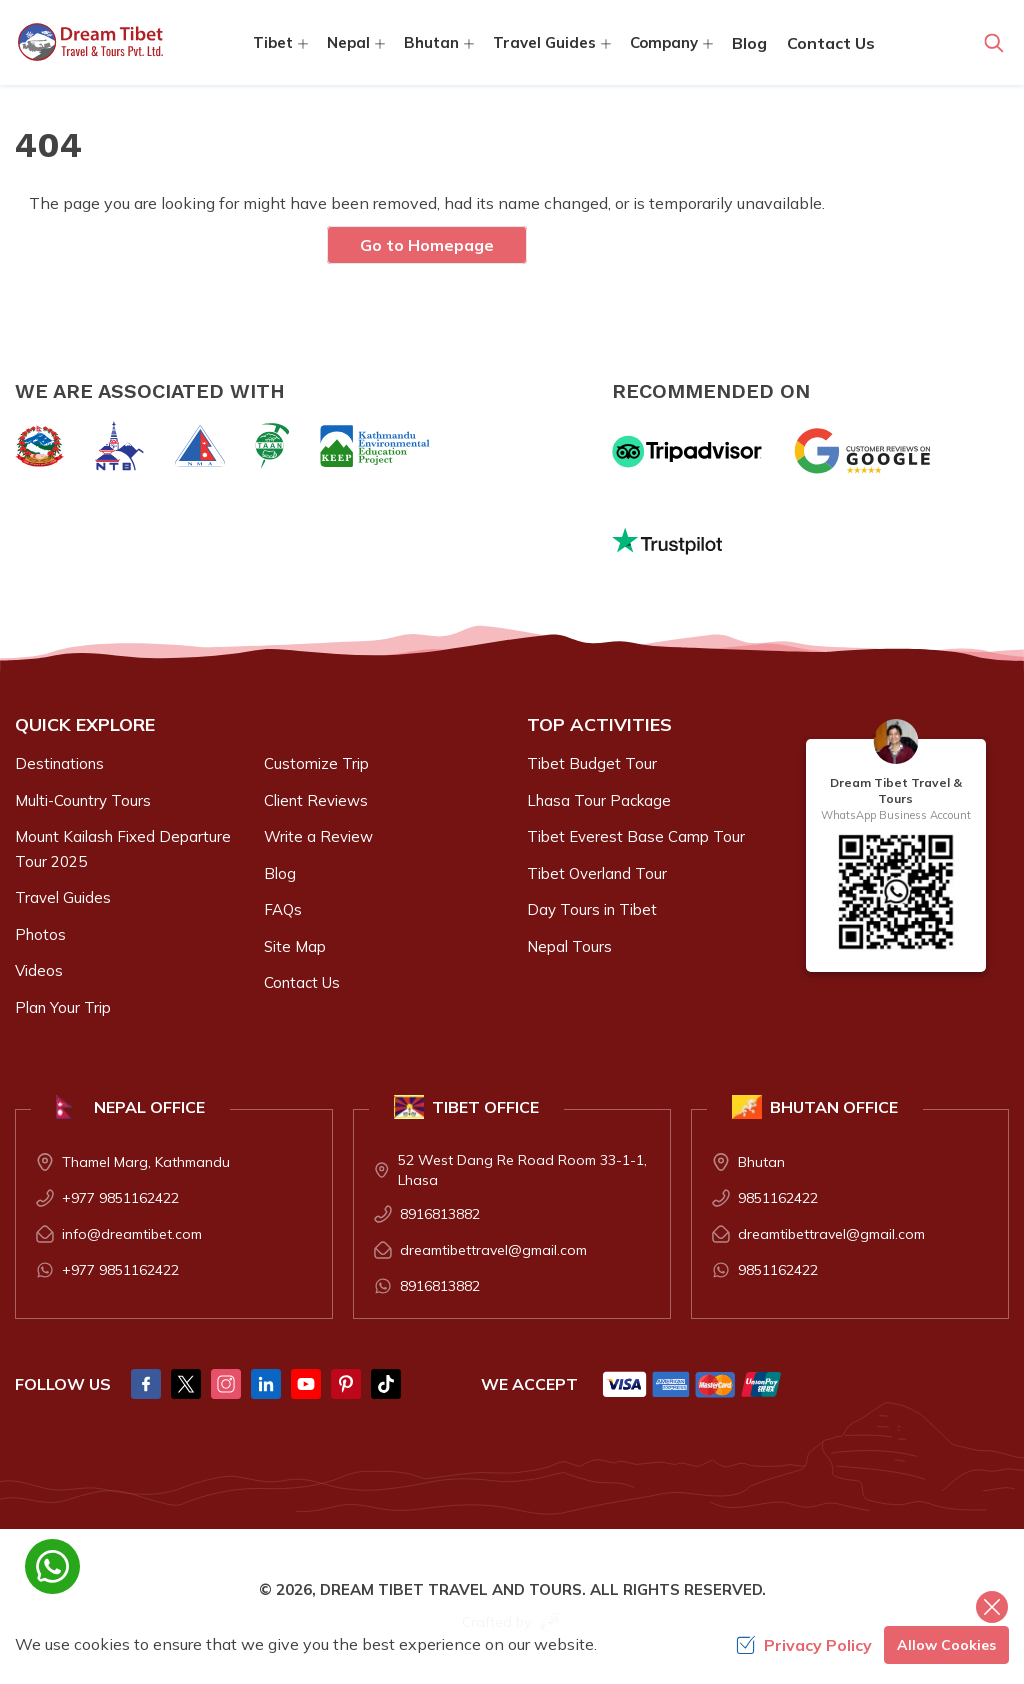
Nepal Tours (569, 946)
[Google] (867, 451)
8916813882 (440, 1214)
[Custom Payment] (693, 1384)
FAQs (283, 909)
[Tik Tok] (386, 1384)
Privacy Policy (804, 1645)
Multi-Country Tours (83, 800)
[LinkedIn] (266, 1384)
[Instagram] (226, 1384)
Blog (749, 43)
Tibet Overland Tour (597, 873)
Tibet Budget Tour (592, 763)
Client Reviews (316, 800)
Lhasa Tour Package (599, 800)
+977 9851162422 (120, 1198)
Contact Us (831, 43)
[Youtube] (306, 1384)
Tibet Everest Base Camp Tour (636, 836)
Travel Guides (63, 897)
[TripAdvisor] (687, 451)
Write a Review (318, 836)
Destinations (59, 763)
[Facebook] (146, 1384)
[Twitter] (186, 1384)
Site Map (295, 946)
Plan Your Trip (63, 1007)
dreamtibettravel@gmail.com (493, 1250)
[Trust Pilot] (667, 541)
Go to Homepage (427, 245)
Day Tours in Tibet (592, 909)
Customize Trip (316, 763)
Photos (40, 934)
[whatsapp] (52, 1566)
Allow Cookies (946, 1645)
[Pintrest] (346, 1384)
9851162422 (778, 1198)
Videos (39, 970)
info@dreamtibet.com (132, 1234)
